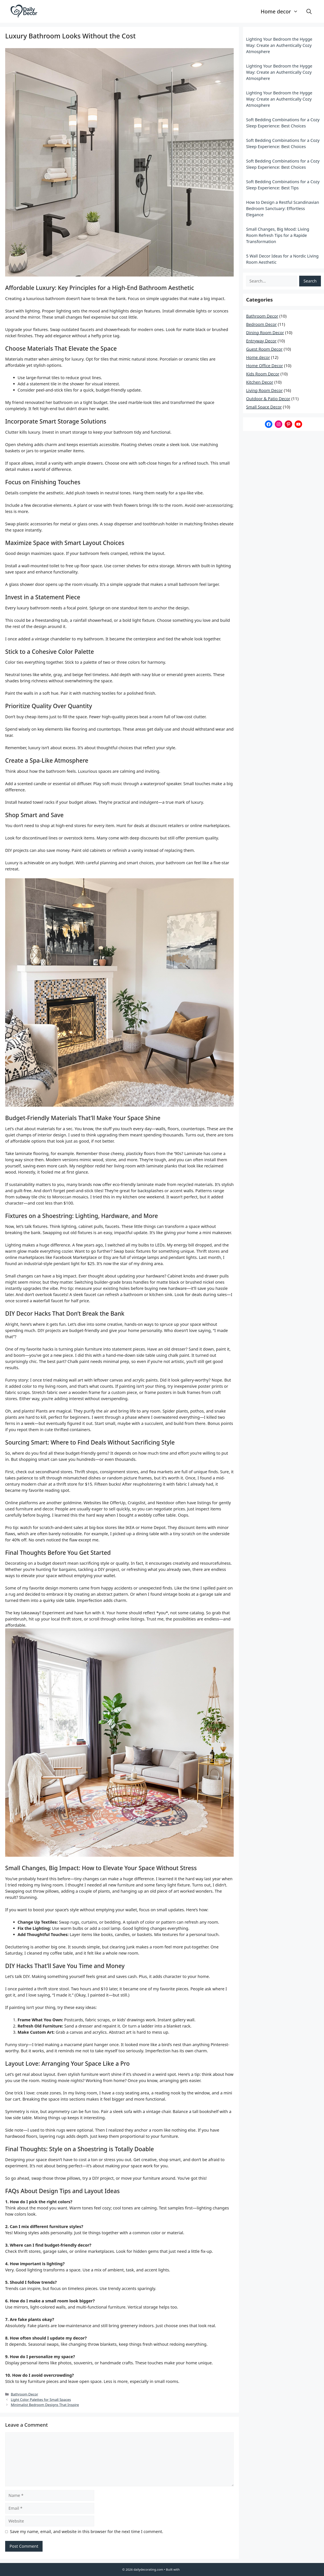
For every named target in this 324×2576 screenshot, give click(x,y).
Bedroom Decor (261, 324)
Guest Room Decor (264, 349)
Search (310, 281)
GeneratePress (191, 2569)
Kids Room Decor (262, 374)
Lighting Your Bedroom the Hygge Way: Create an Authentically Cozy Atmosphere (279, 45)
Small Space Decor (264, 407)
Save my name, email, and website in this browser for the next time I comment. (86, 2531)
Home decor (281, 11)
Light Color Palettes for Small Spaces (41, 2399)
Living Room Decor (264, 390)
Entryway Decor (261, 341)
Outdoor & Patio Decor (268, 398)
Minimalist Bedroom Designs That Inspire (45, 2404)
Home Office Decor (264, 365)
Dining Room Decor (265, 332)
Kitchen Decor (259, 382)
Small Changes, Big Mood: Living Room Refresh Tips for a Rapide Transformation (277, 235)
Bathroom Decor (24, 2394)
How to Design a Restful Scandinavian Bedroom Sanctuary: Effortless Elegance (282, 208)
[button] (309, 11)
